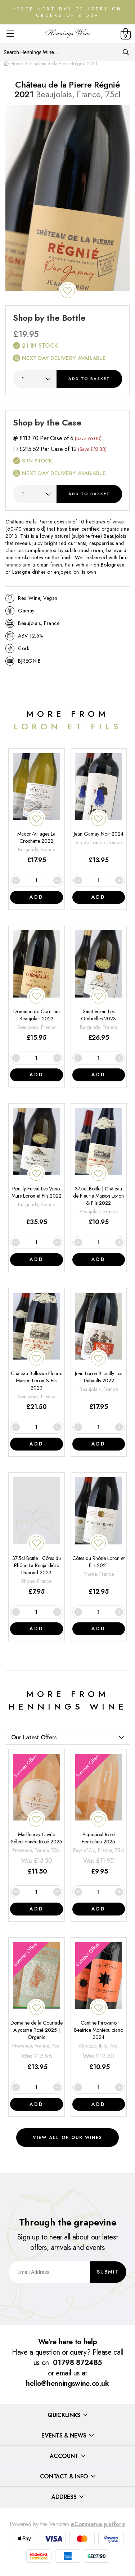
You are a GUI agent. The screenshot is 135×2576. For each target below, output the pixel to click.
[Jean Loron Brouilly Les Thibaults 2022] (99, 1352)
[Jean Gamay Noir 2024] (99, 809)
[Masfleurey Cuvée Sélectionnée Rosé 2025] (36, 1815)
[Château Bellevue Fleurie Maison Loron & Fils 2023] (36, 1352)
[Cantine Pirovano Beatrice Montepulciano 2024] (99, 2007)
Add (89, 378)
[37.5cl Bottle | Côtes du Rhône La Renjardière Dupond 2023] (36, 1536)
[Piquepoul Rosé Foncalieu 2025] (99, 1815)
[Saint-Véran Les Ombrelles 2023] (99, 986)
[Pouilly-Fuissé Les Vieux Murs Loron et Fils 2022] (36, 1167)
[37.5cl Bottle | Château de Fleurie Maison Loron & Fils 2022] (99, 1167)
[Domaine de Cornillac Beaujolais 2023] (36, 986)
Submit (108, 2271)
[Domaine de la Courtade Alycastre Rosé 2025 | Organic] (36, 2007)
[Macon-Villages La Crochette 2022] (36, 809)
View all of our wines (67, 2137)
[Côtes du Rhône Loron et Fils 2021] (99, 1536)
